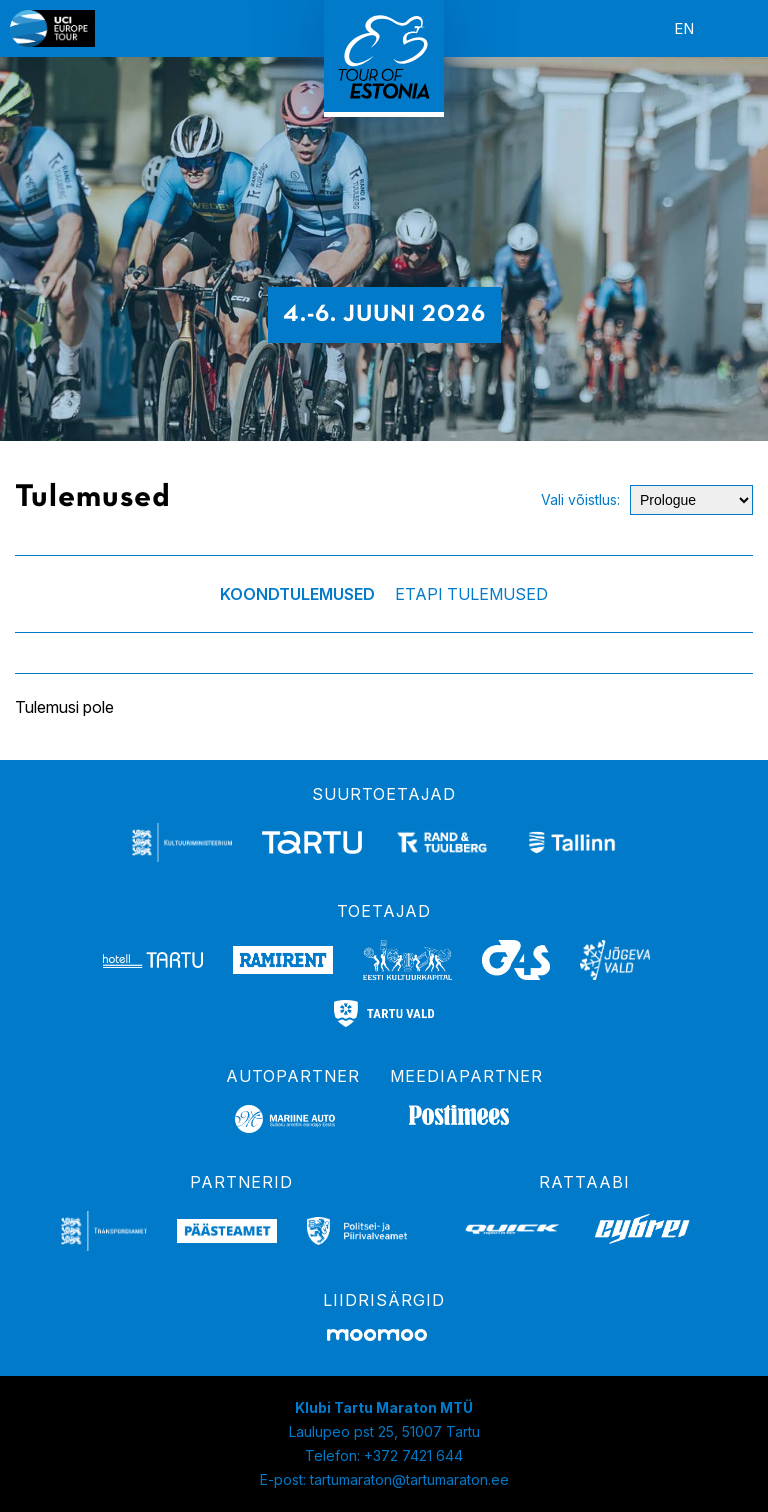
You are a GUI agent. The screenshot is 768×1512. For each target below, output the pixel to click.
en (684, 28)
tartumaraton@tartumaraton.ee (409, 1479)
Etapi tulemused (471, 594)
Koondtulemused (297, 594)
